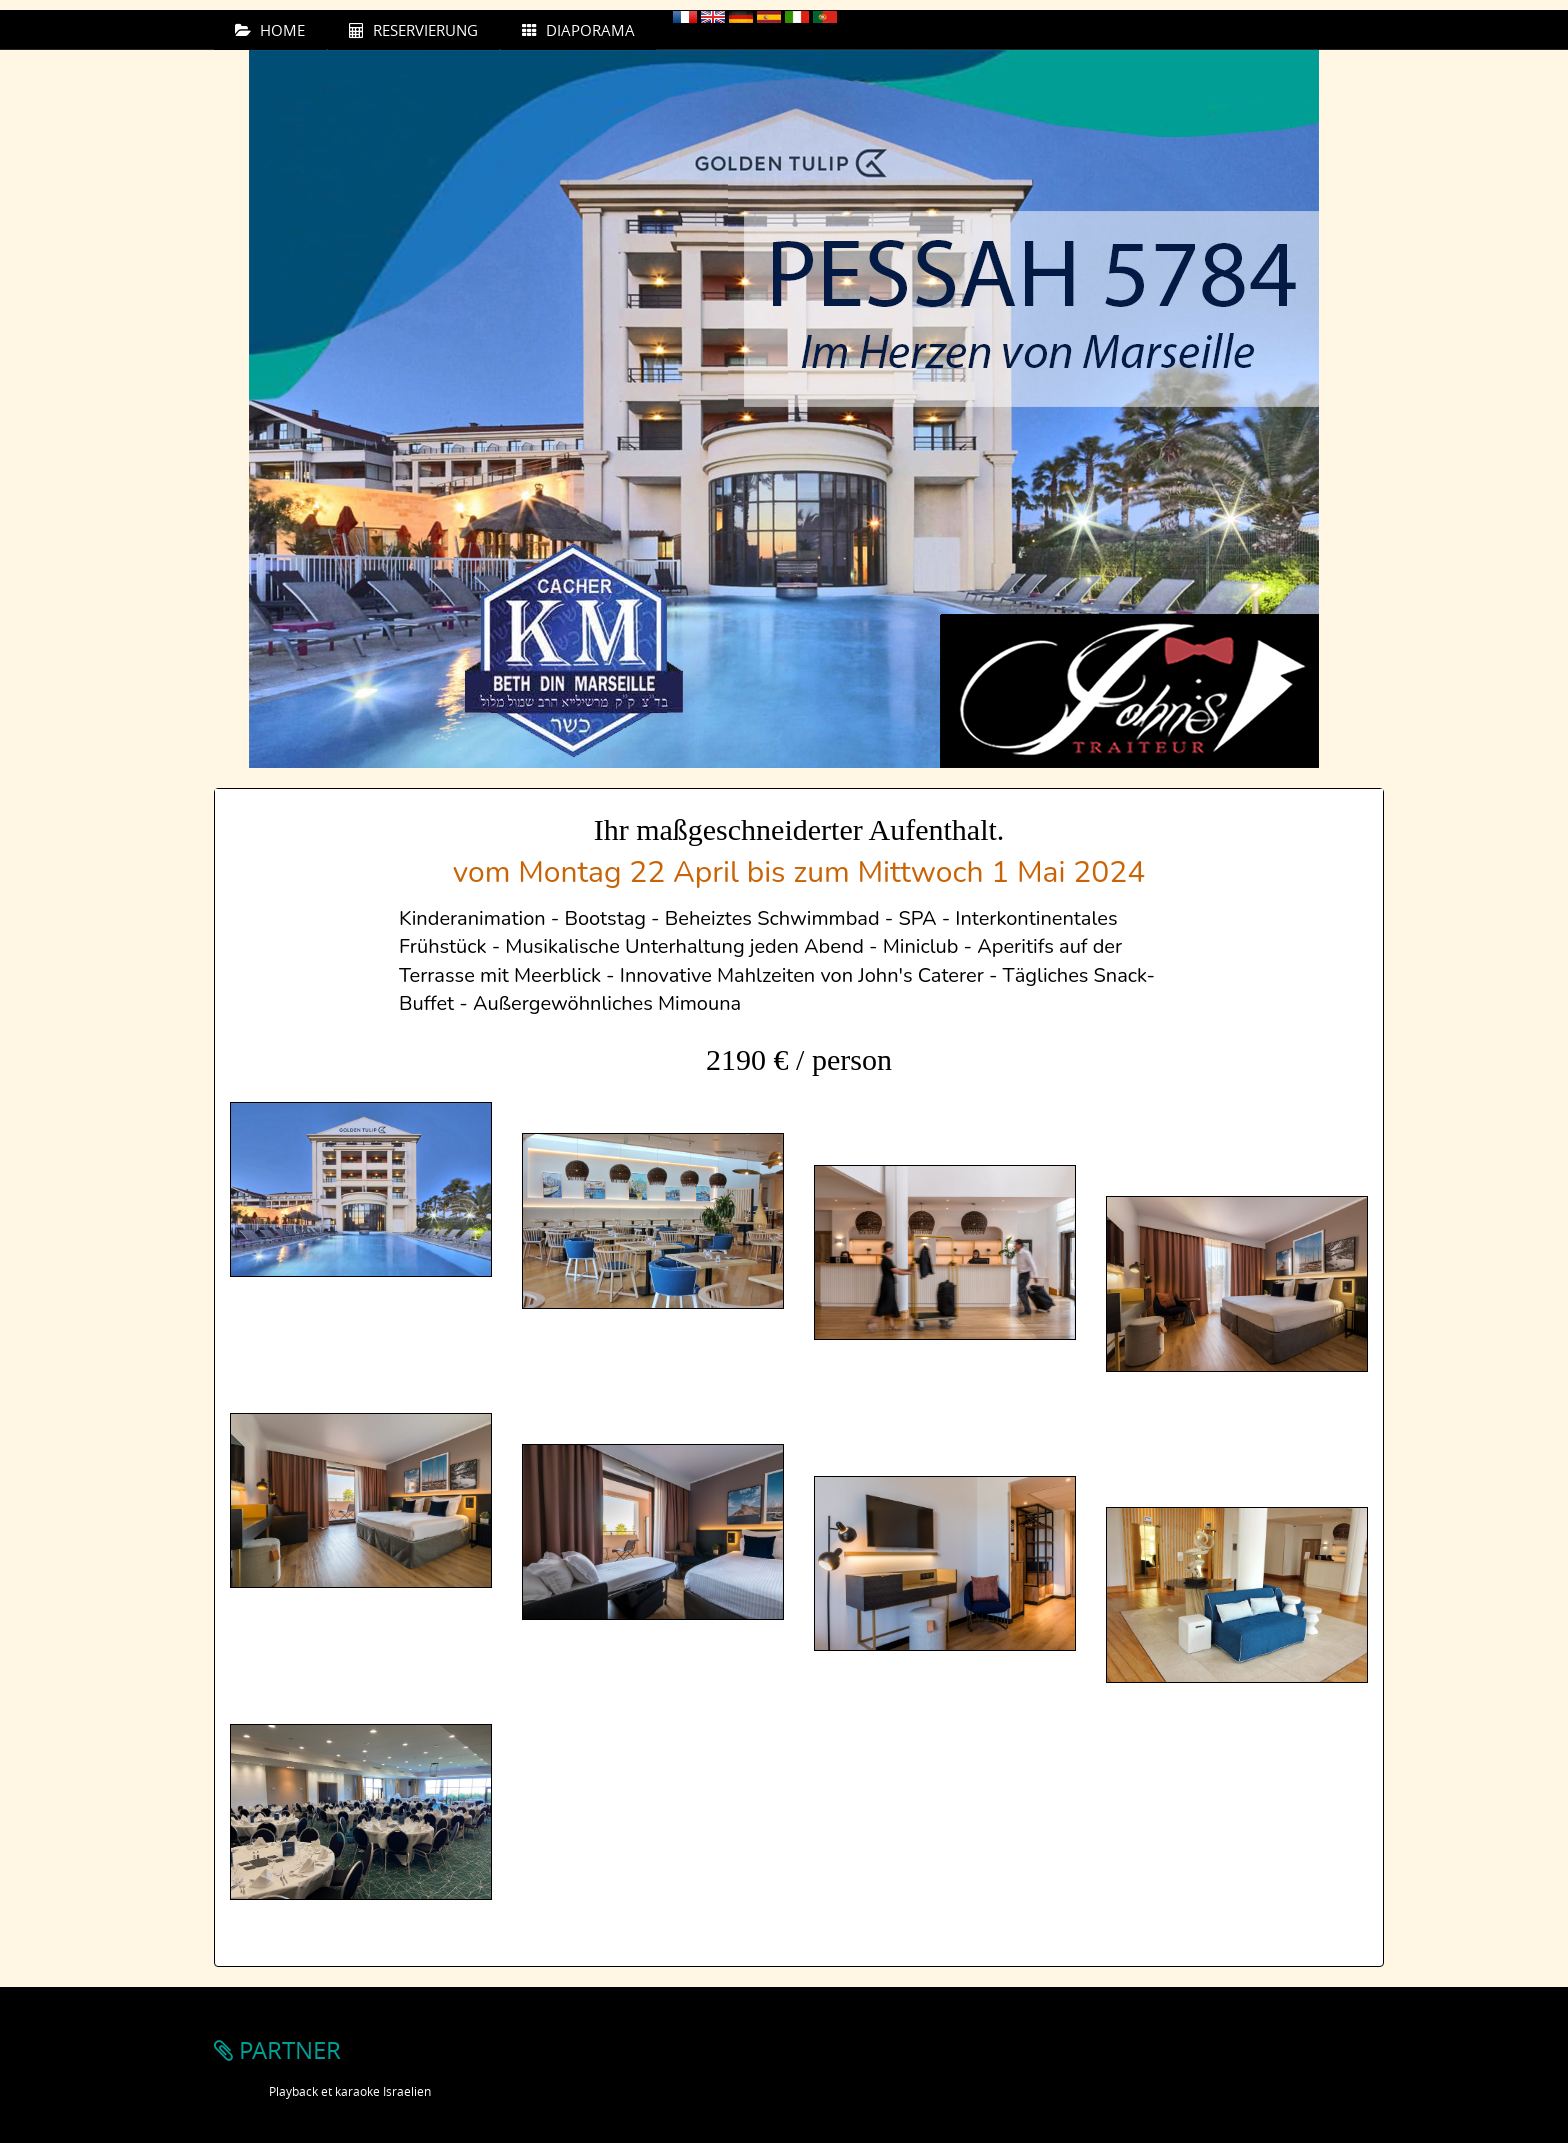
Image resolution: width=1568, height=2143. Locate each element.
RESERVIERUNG (413, 30)
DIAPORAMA (578, 30)
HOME (270, 30)
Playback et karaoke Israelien (350, 2091)
